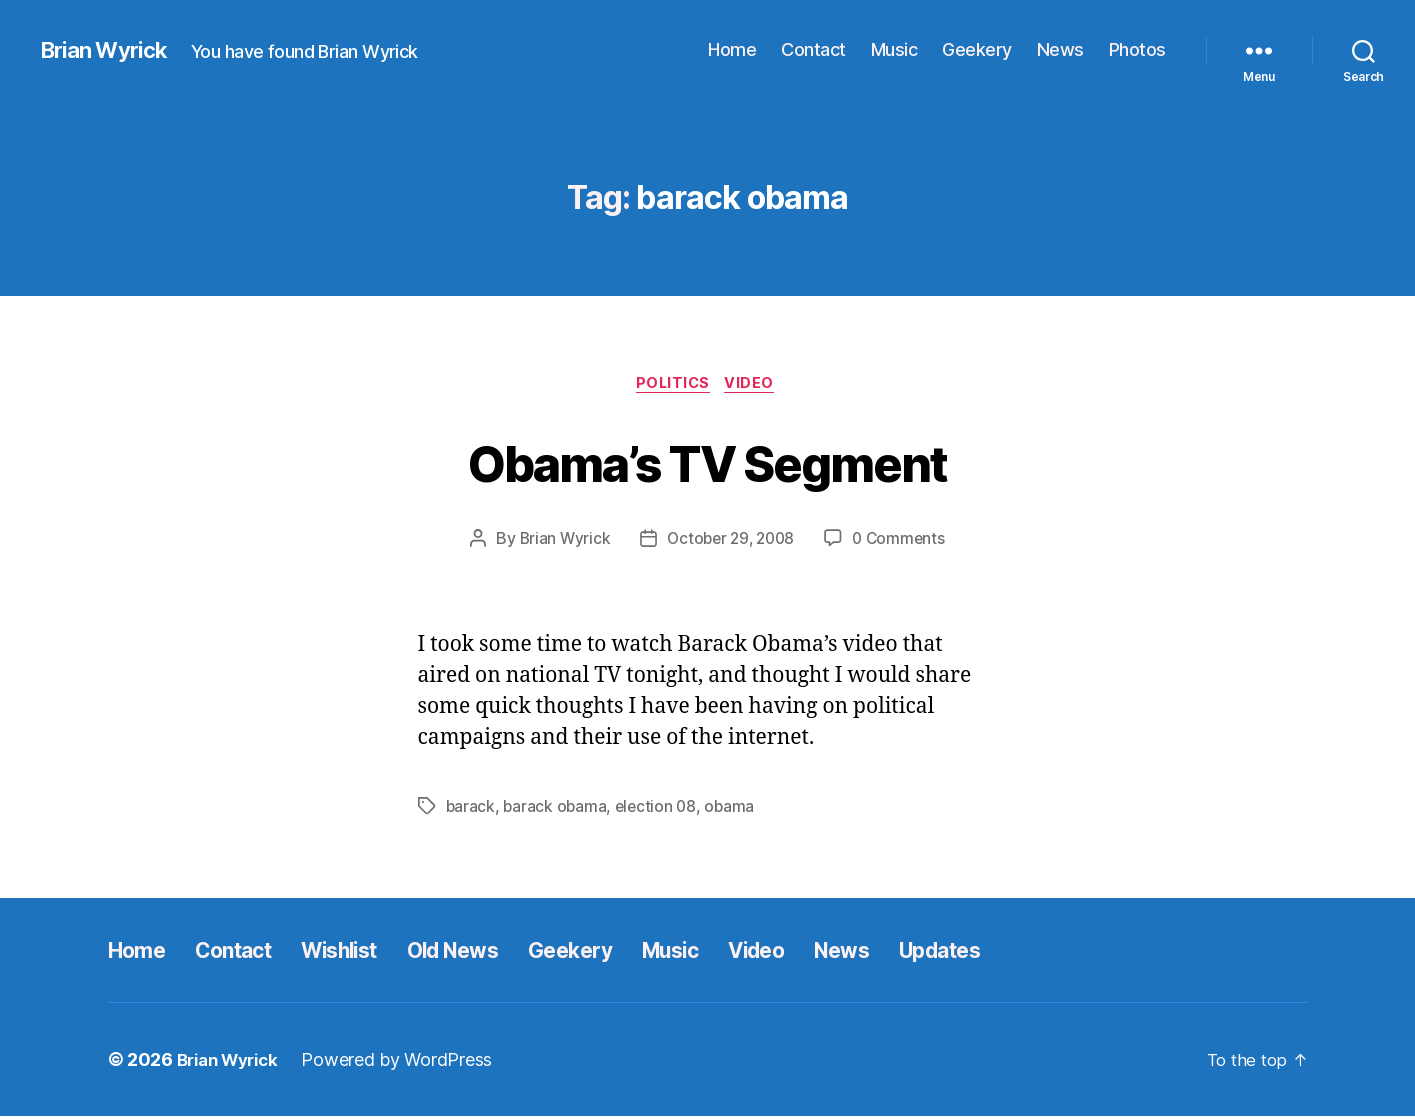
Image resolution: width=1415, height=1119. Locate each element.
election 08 (660, 809)
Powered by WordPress (407, 1062)
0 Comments (903, 541)
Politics (672, 385)
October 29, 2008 (730, 541)
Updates (1043, 952)
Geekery (977, 49)
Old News (498, 952)
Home (732, 49)
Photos (1137, 49)
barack (471, 809)
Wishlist (370, 952)
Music (894, 49)
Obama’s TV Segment (707, 461)
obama (735, 809)
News (1060, 49)
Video (756, 385)
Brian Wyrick (109, 50)
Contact (813, 49)
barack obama (556, 809)
